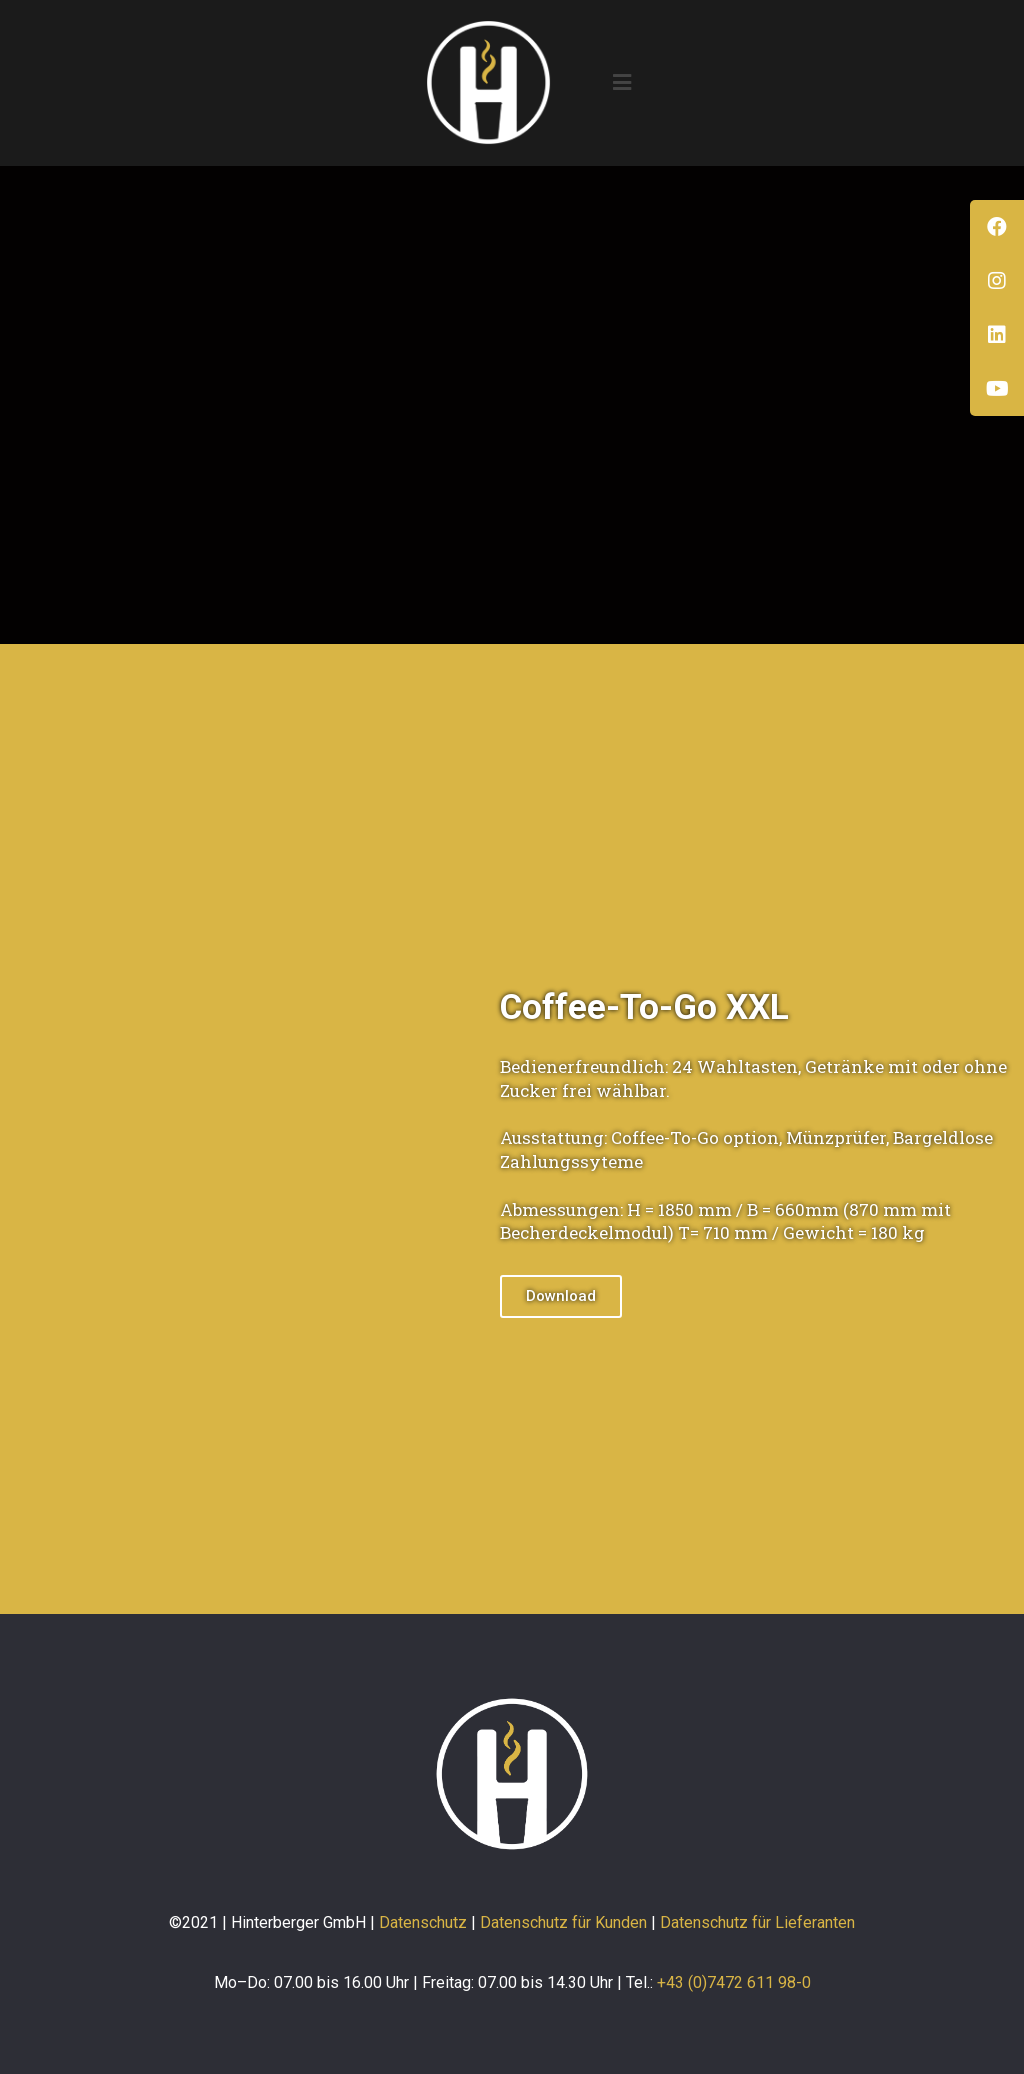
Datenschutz (423, 1922)
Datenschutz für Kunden (563, 1922)
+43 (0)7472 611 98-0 (734, 1982)
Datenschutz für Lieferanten (757, 1922)
